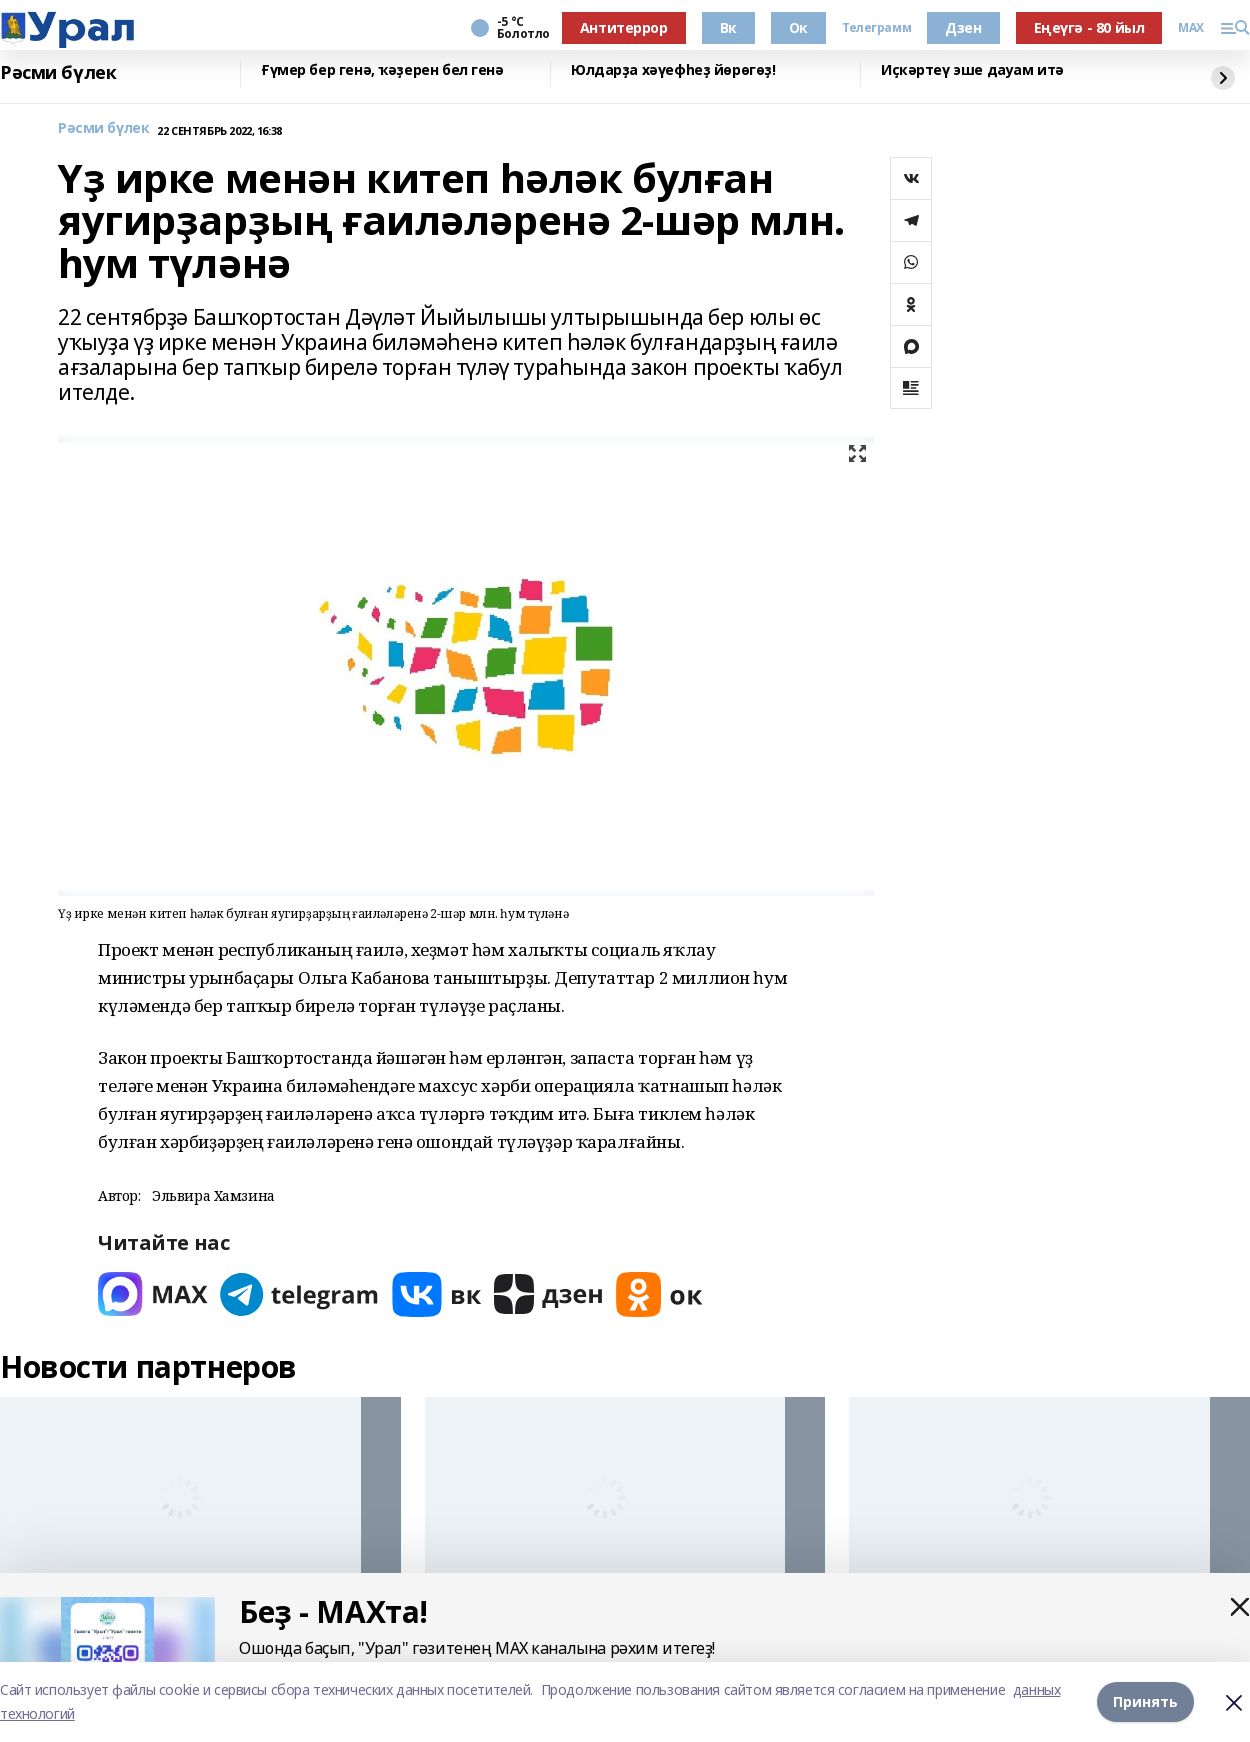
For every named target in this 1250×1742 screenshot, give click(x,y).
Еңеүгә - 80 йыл (1089, 27)
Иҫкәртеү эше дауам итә (972, 70)
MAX (1191, 28)
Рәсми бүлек (58, 72)
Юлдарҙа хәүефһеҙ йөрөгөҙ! (673, 70)
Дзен (963, 27)
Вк (728, 27)
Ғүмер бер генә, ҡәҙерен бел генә (382, 70)
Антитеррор (624, 27)
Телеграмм (876, 28)
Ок (798, 27)
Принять (1145, 1701)
